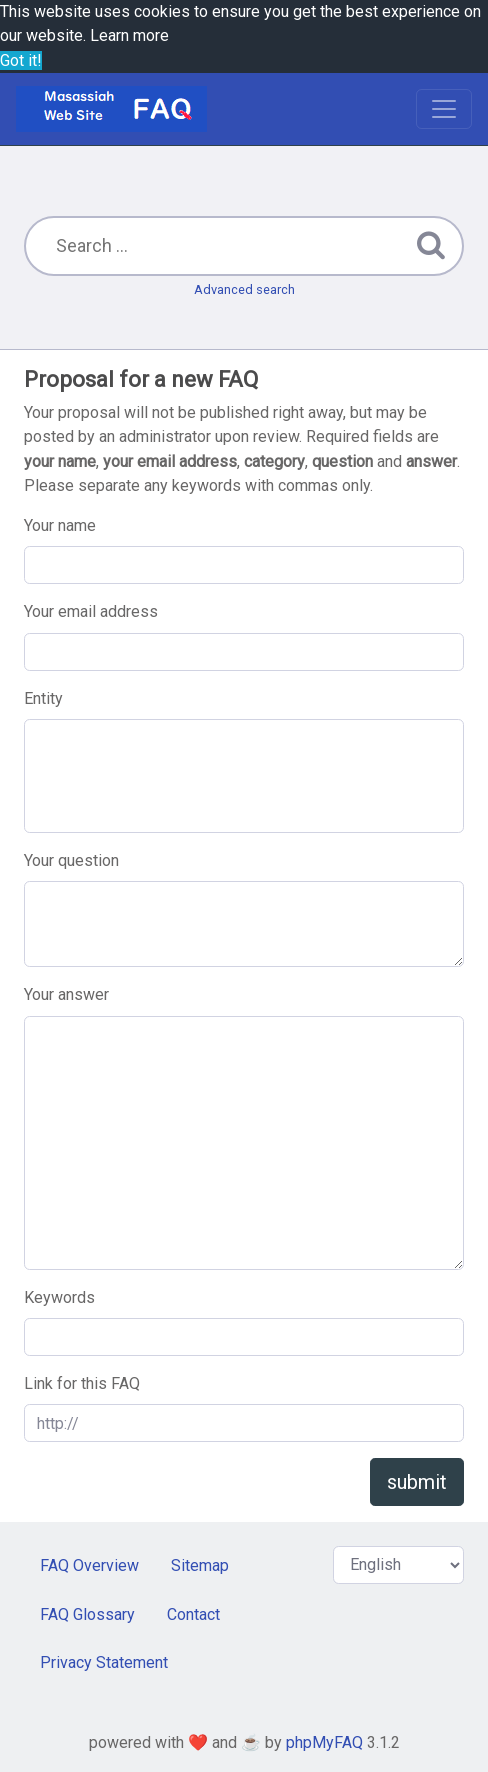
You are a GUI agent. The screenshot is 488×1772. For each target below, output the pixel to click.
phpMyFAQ (324, 1742)
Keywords (59, 1297)
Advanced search (244, 289)
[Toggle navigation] (444, 109)
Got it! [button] (21, 60)
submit (417, 1482)
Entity (43, 698)
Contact (193, 1614)
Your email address (91, 611)
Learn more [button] (129, 35)
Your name (60, 525)
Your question (71, 860)
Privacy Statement (104, 1662)
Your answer (66, 994)
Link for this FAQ (82, 1383)
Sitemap (200, 1565)
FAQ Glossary (87, 1614)
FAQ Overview (89, 1565)
